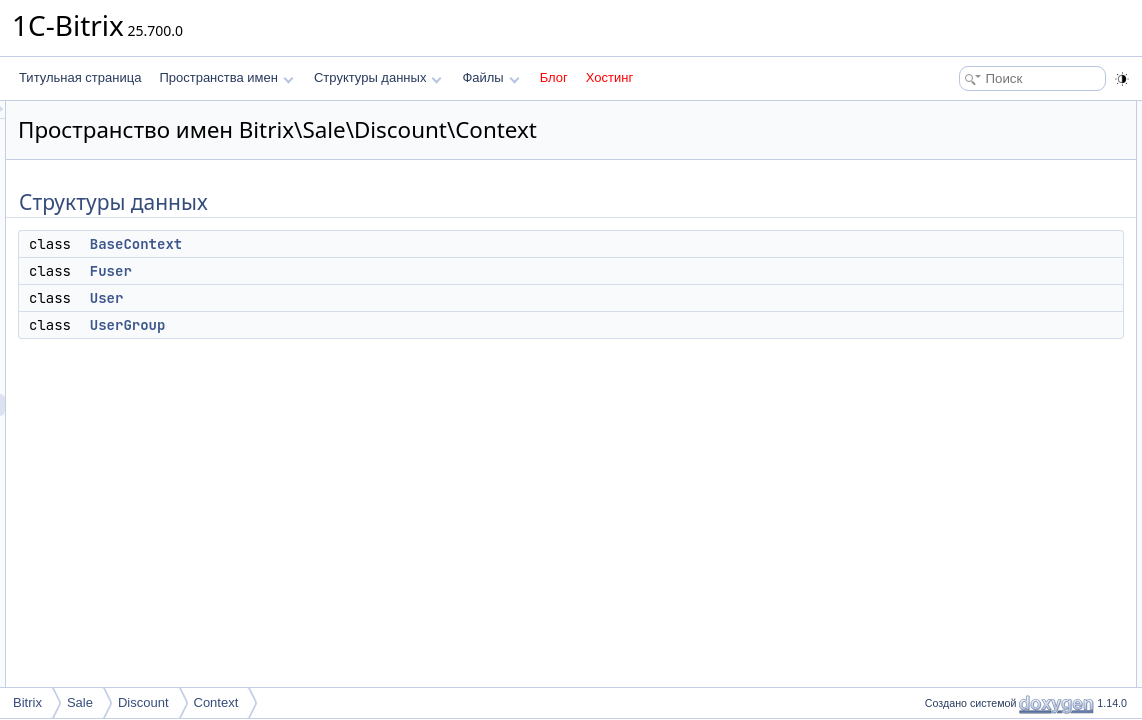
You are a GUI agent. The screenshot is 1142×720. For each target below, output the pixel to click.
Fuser (361, 271)
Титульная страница (80, 77)
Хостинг (609, 77)
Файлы (490, 77)
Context (216, 702)
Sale (80, 702)
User (357, 298)
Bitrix (27, 702)
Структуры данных (378, 77)
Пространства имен (226, 77)
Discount (143, 702)
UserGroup (378, 325)
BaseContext (386, 244)
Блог (554, 77)
